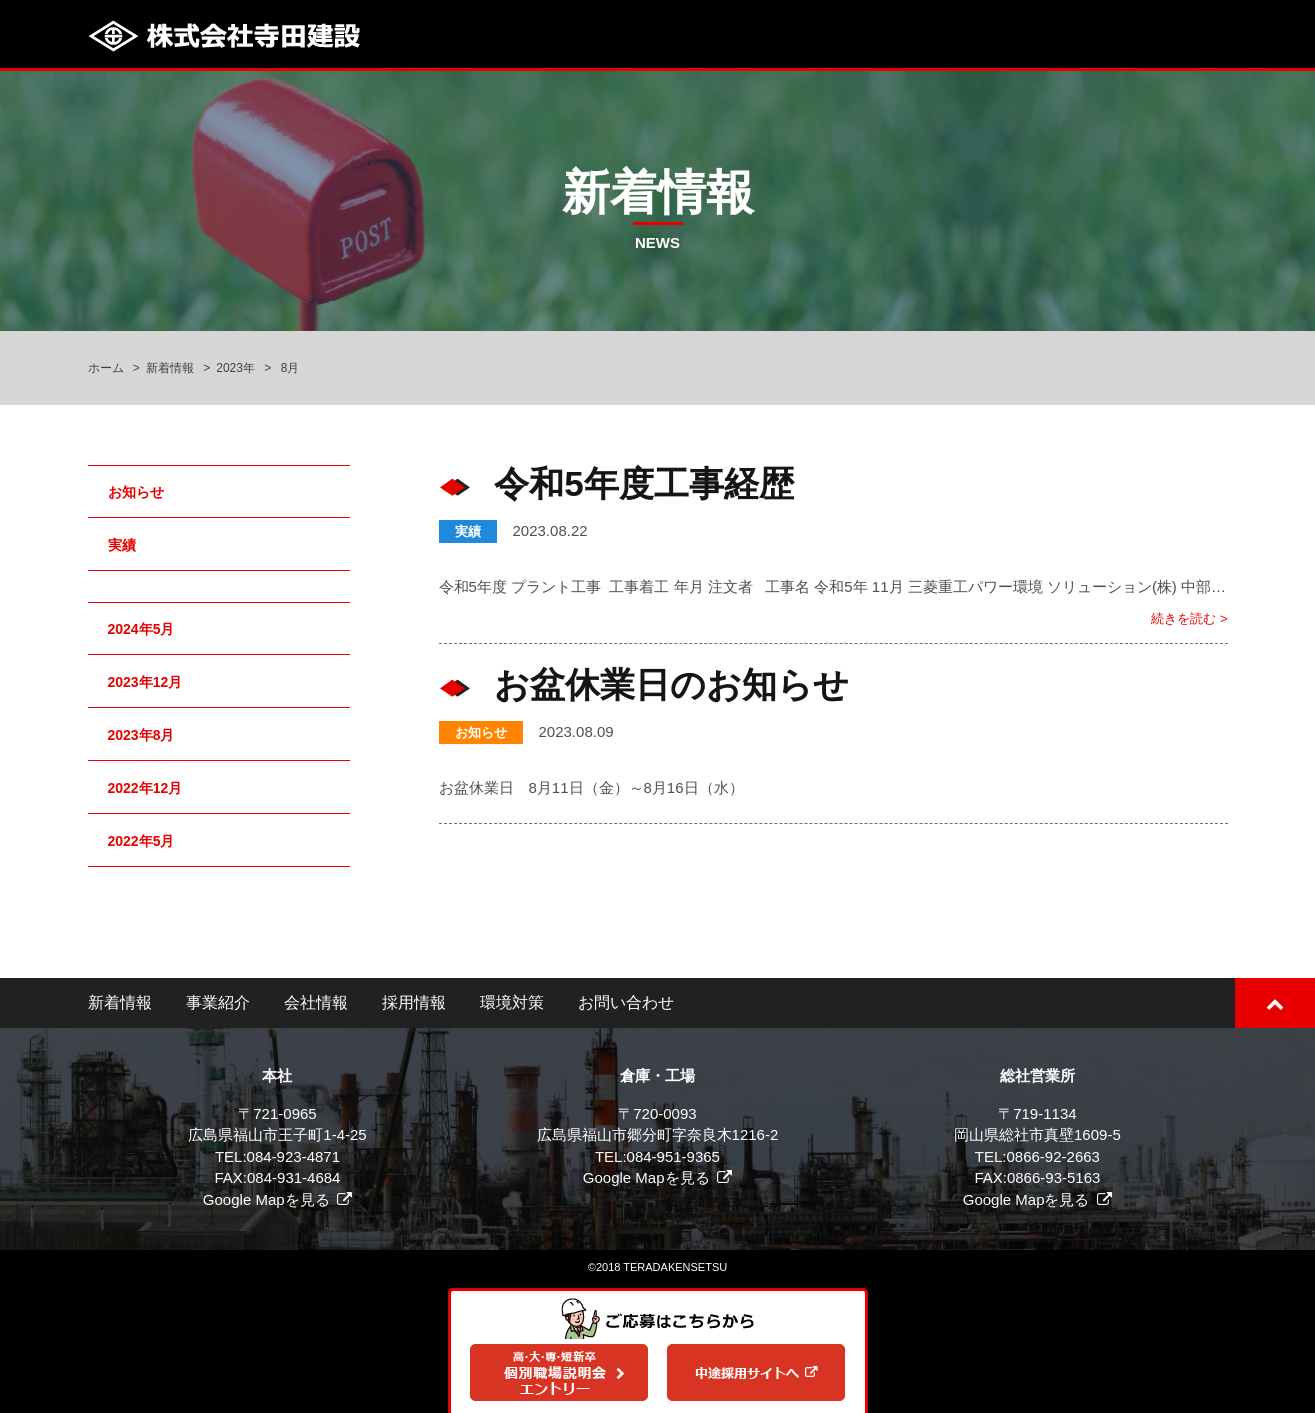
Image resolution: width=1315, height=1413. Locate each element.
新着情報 (170, 368)
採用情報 (414, 1002)
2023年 (235, 368)
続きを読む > (1189, 618)
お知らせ (481, 732)
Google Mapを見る (266, 1199)
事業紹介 (218, 1002)
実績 (468, 531)
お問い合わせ (626, 1002)
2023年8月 (141, 735)
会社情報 (316, 1002)
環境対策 (512, 1002)
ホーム (106, 368)
